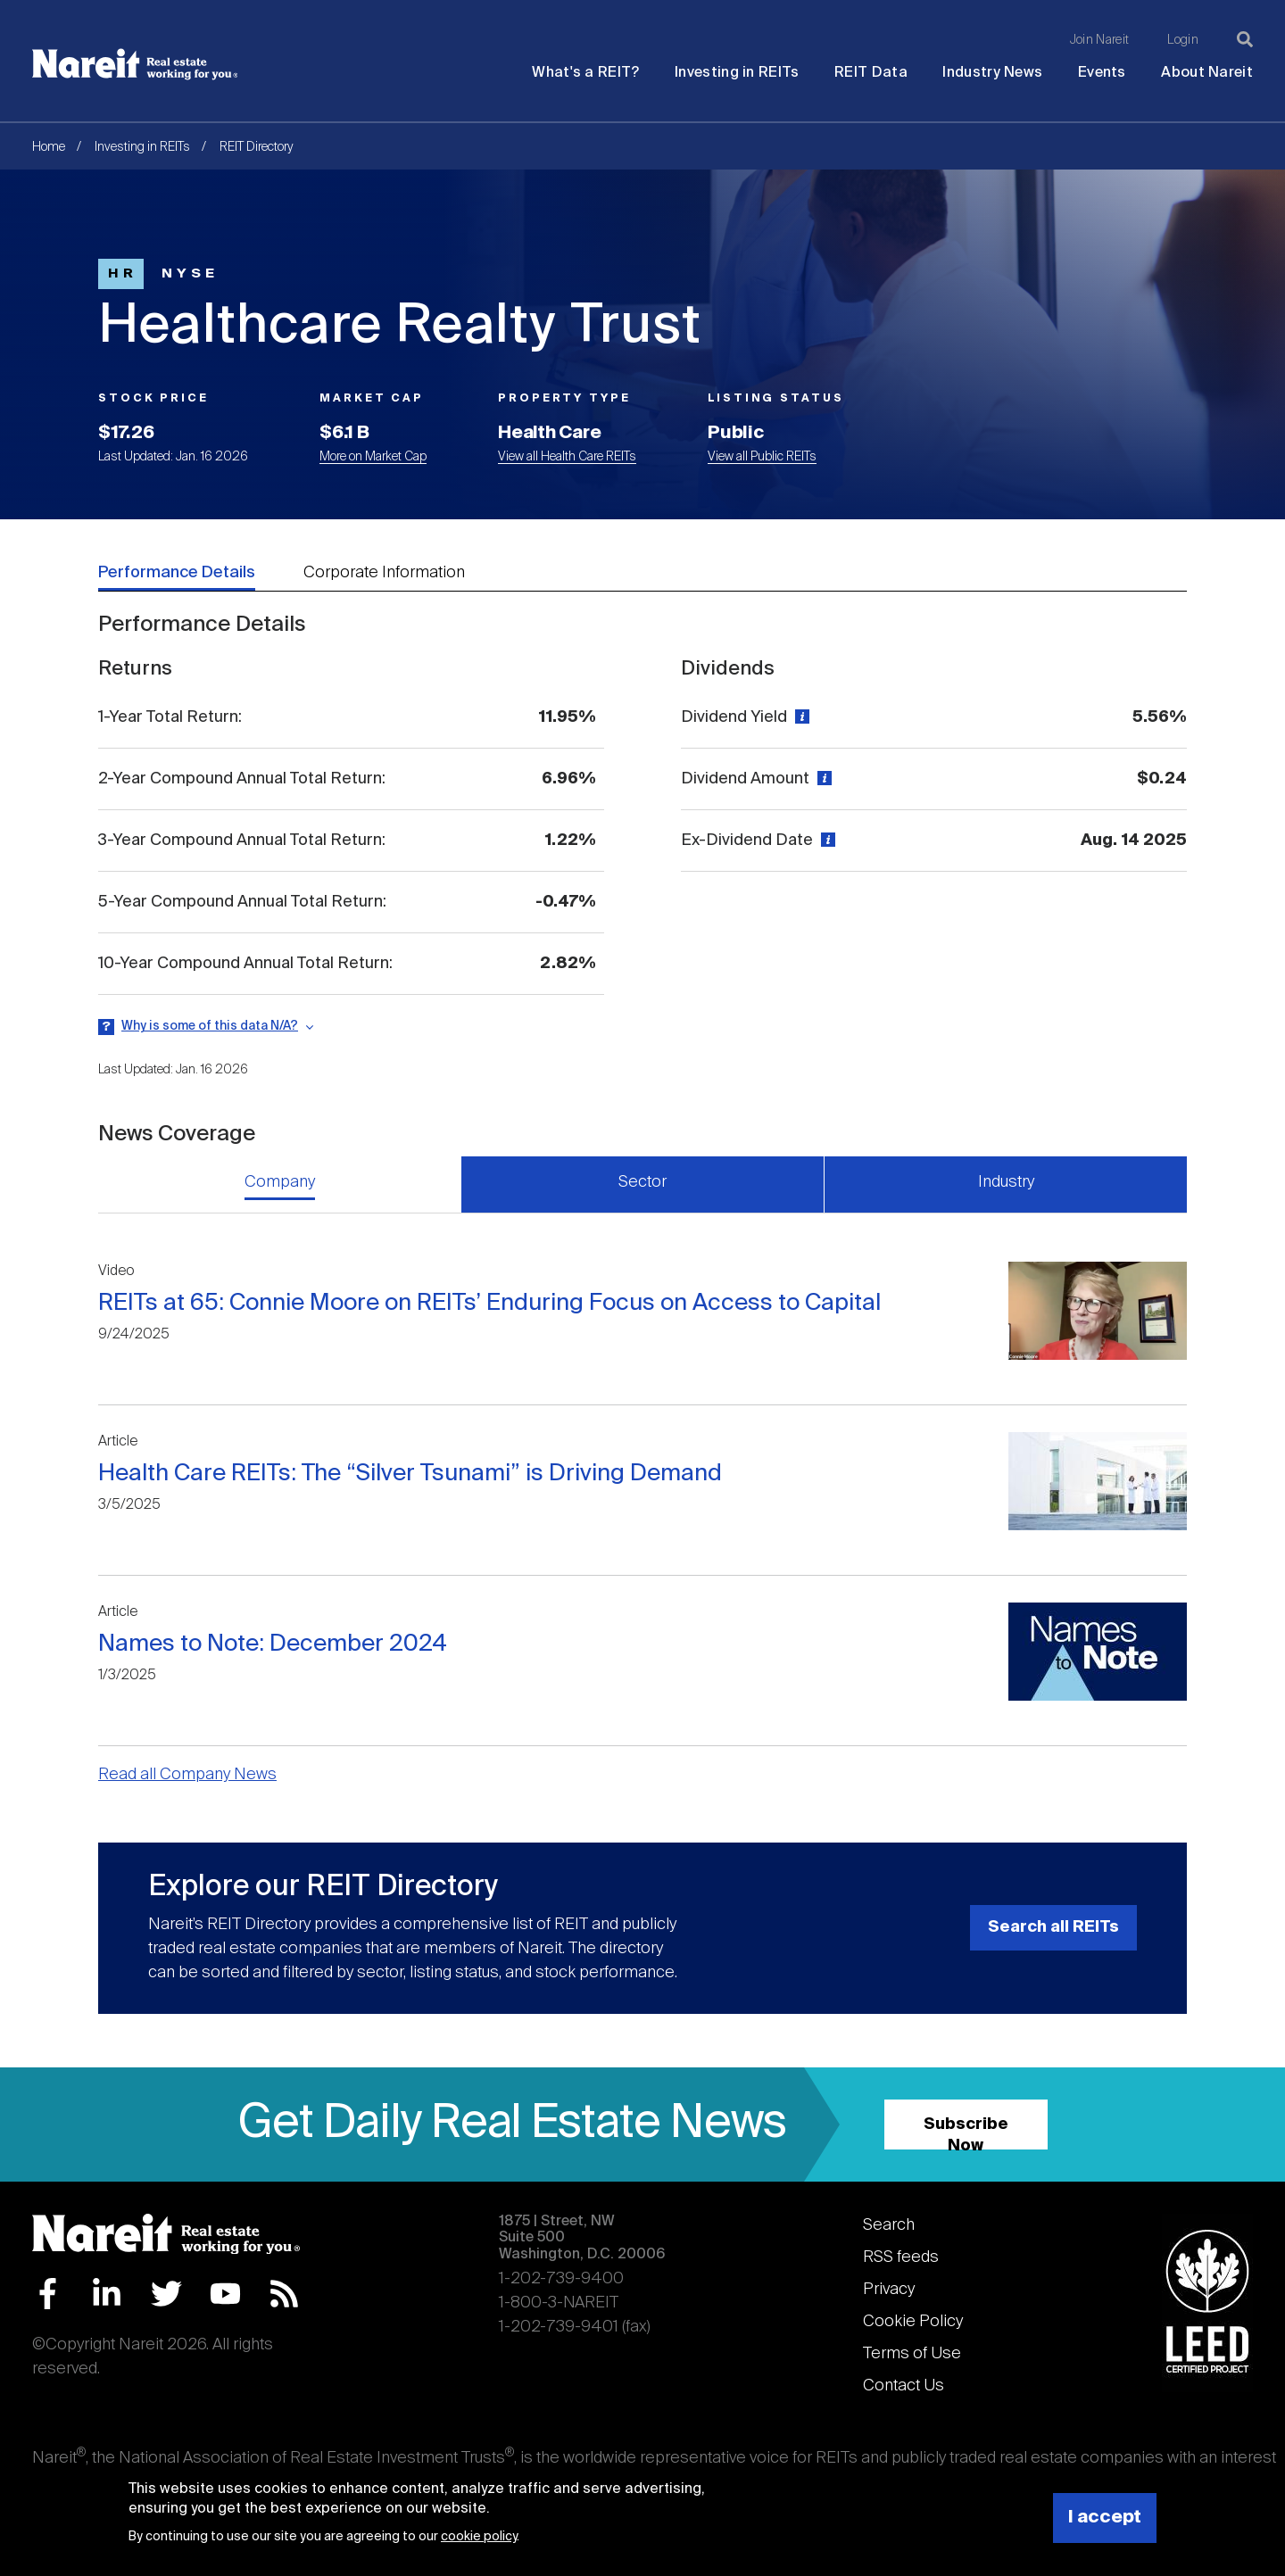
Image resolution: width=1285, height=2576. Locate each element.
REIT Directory (257, 147)
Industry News (992, 72)
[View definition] (800, 717)
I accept (1104, 2517)
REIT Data (871, 72)
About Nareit (1207, 72)
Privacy (889, 2290)
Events (1102, 72)
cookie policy (479, 2536)
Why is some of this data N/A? (209, 1026)
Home (48, 147)
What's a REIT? (585, 72)
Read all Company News (187, 1775)
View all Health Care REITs (567, 457)
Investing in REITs (737, 72)
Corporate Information (384, 573)
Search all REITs (1053, 1927)
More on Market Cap (373, 457)
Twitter (166, 2293)
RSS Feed (284, 2293)
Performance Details (176, 573)
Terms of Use (912, 2354)
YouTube (225, 2293)
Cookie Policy (913, 2322)
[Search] (1245, 39)
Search (889, 2225)
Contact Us (903, 2386)
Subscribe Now (966, 2132)
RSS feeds (901, 2257)
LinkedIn (106, 2293)
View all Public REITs (762, 457)
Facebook (47, 2293)
